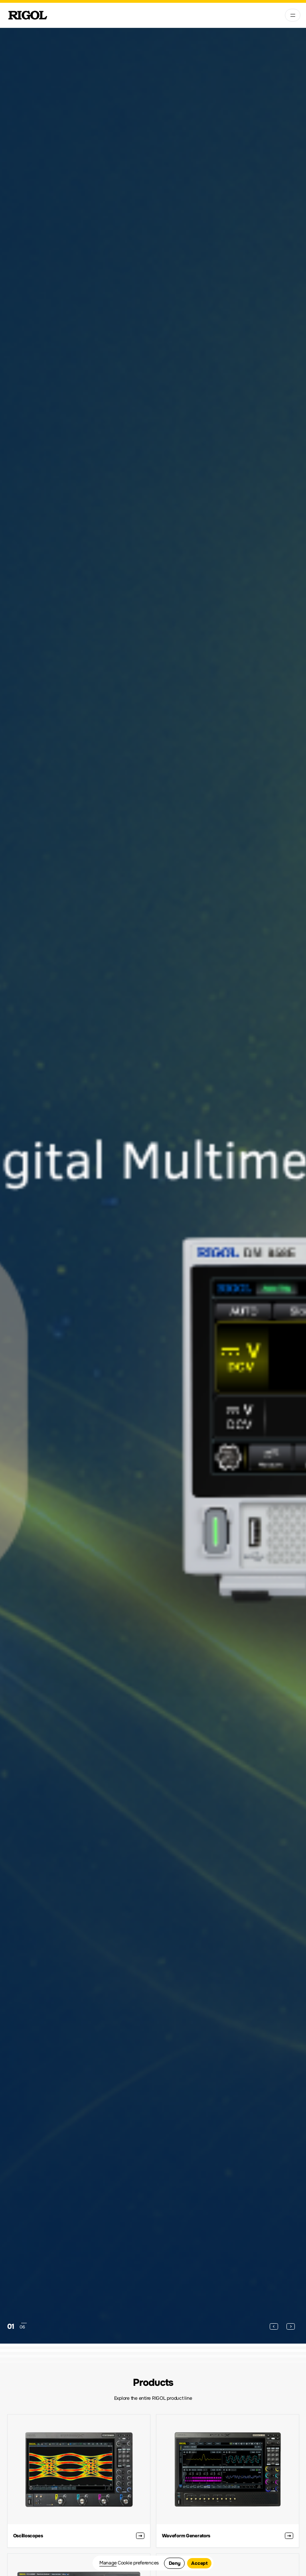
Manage (107, 2563)
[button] (273, 2326)
